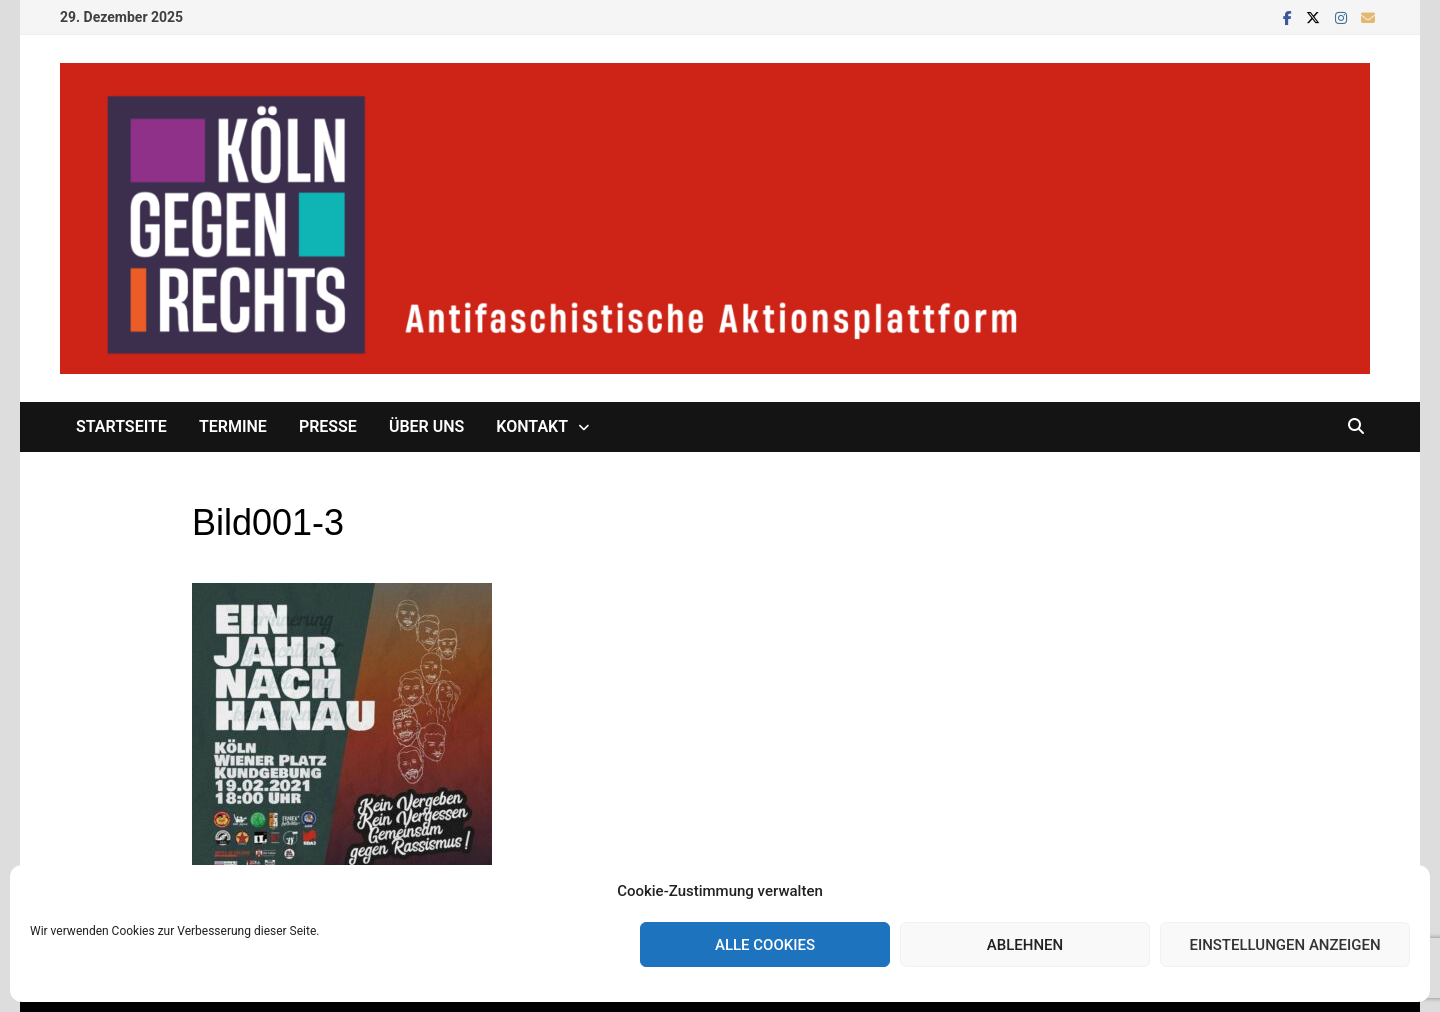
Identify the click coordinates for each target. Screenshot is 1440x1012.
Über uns (426, 426)
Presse (328, 426)
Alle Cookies (765, 945)
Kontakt (532, 426)
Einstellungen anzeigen (1284, 945)
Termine (233, 426)
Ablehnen (1025, 945)
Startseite (121, 426)
